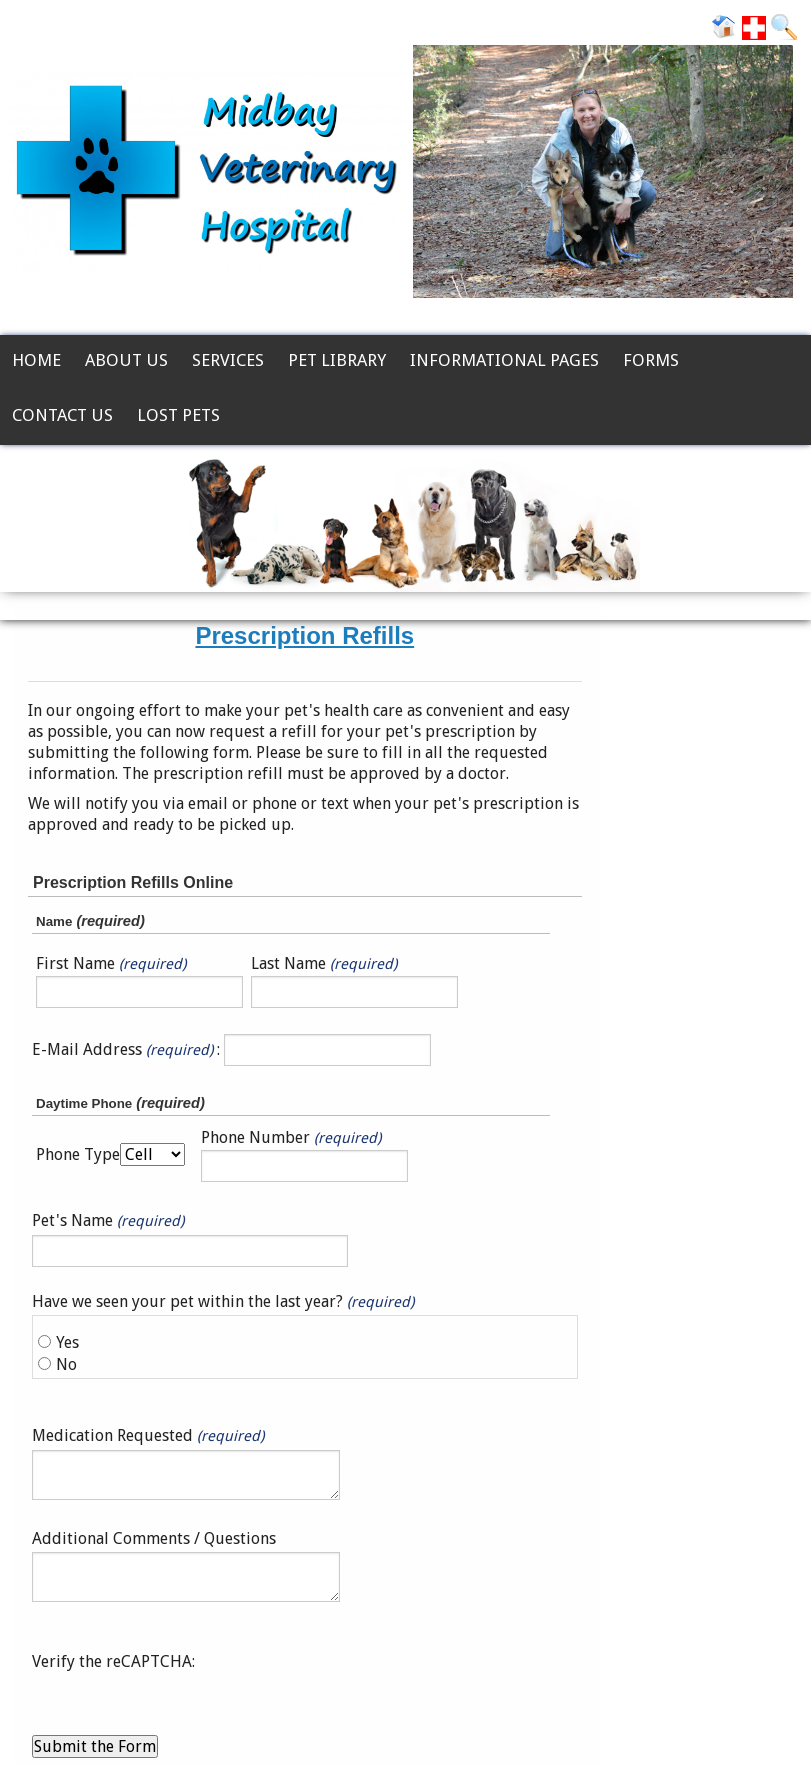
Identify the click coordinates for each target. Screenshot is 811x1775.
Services (228, 360)
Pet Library (337, 360)
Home (36, 360)
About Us (126, 360)
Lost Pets (178, 415)
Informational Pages (504, 360)
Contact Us (62, 415)
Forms (651, 360)
